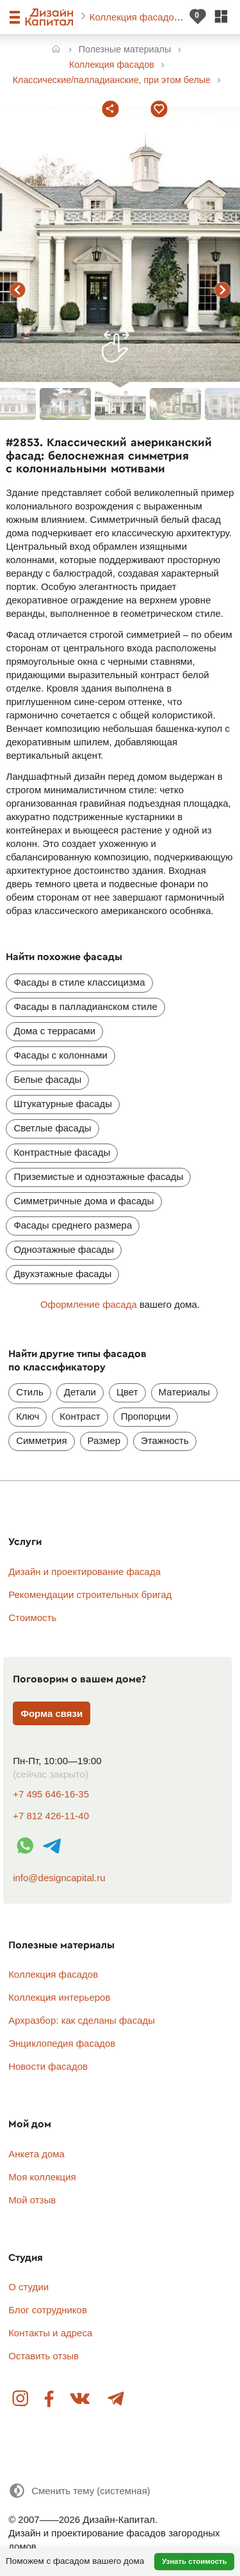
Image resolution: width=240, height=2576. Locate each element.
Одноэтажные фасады (63, 1249)
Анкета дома (36, 2153)
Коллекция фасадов (136, 17)
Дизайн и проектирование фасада (84, 1571)
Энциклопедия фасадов (61, 2043)
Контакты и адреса (50, 2332)
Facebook (49, 2399)
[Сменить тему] (79, 2490)
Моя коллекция (42, 2176)
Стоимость (32, 1617)
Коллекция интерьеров (59, 1997)
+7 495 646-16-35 (51, 1793)
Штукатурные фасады (62, 1103)
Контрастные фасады (61, 1152)
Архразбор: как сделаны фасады (81, 2020)
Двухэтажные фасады (62, 1273)
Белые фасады (47, 1079)
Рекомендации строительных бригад (90, 1594)
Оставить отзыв (43, 2355)
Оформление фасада (88, 1304)
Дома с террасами (54, 1030)
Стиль (30, 1391)
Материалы (184, 1391)
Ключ (27, 1416)
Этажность (165, 1440)
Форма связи (51, 1713)
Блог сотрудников (47, 2309)
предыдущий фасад (18, 290)
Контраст (80, 1416)
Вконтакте (80, 2399)
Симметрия (41, 1440)
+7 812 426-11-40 (51, 1815)
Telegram (115, 2399)
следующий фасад (223, 290)
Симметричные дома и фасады (83, 1200)
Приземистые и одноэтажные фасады (98, 1176)
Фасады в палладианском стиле (85, 1006)
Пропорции (146, 1416)
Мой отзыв (32, 2199)
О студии (28, 2286)
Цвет (127, 1391)
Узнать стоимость (194, 2561)
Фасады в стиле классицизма (79, 982)
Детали (80, 1391)
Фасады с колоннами (60, 1055)
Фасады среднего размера (72, 1225)
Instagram (21, 2399)
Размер (104, 1440)
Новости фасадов (48, 2066)
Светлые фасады (52, 1127)
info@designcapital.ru (59, 1877)
